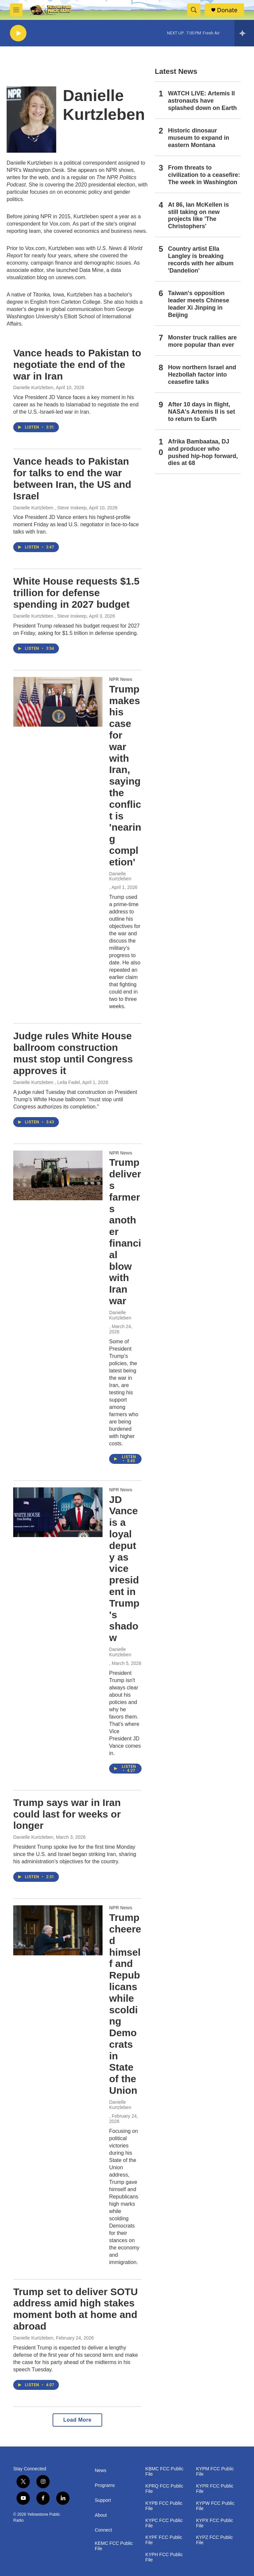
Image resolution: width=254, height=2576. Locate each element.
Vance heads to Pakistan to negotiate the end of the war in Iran (77, 364)
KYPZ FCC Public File (214, 2540)
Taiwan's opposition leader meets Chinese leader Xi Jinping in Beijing (198, 304)
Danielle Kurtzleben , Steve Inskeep (50, 507)
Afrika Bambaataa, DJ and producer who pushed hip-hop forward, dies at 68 (203, 452)
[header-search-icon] (193, 10)
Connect (103, 2530)
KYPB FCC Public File (164, 2506)
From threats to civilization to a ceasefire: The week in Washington (204, 174)
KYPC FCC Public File (164, 2523)
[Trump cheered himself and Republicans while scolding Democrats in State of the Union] (58, 1930)
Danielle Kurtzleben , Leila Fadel (46, 1082)
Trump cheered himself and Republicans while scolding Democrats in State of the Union (125, 2004)
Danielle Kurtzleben (33, 387)
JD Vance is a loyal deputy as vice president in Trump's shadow (124, 1568)
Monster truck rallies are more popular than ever (202, 341)
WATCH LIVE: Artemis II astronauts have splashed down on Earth (202, 100)
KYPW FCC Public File (215, 2506)
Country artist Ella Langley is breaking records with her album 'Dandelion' (200, 259)
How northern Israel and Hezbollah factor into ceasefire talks (202, 374)
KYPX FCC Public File (214, 2523)
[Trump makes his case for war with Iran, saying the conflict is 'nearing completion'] (58, 702)
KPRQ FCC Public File (164, 2489)
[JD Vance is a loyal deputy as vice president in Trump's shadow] (58, 1512)
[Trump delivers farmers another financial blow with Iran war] (58, 1175)
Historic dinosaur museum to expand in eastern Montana (198, 137)
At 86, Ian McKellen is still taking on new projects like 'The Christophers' (198, 215)
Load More (77, 2420)
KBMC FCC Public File (165, 2471)
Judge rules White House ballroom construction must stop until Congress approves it (73, 1053)
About (101, 2515)
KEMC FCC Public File (114, 2546)
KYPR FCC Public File (214, 2489)
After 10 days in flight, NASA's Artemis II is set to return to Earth (201, 411)
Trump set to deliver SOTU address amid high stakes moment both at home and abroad (75, 2309)
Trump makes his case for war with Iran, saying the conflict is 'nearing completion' (125, 775)
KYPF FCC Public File (164, 2540)
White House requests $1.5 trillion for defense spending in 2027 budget (76, 593)
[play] (18, 33)
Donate (227, 10)
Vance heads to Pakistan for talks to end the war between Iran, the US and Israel (72, 478)
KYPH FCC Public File (164, 2557)
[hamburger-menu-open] (16, 10)
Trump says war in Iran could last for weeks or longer (67, 1814)
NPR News (120, 679)
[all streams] (244, 33)
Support (103, 2500)
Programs (105, 2485)
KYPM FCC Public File (215, 2471)
